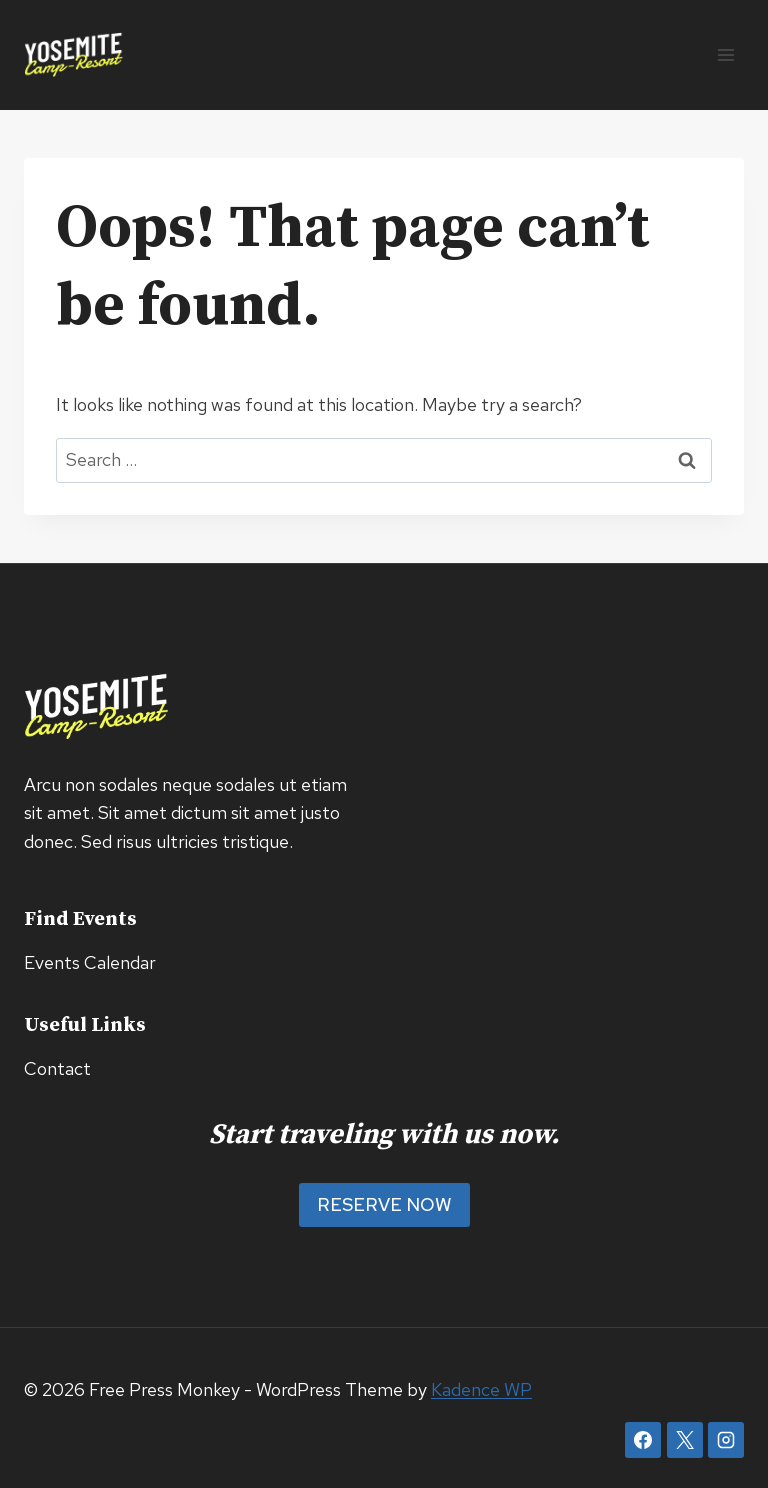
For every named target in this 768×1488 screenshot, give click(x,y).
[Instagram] (726, 1440)
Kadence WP (481, 1389)
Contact (57, 1068)
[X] (685, 1440)
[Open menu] (725, 54)
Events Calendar (90, 962)
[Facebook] (643, 1440)
